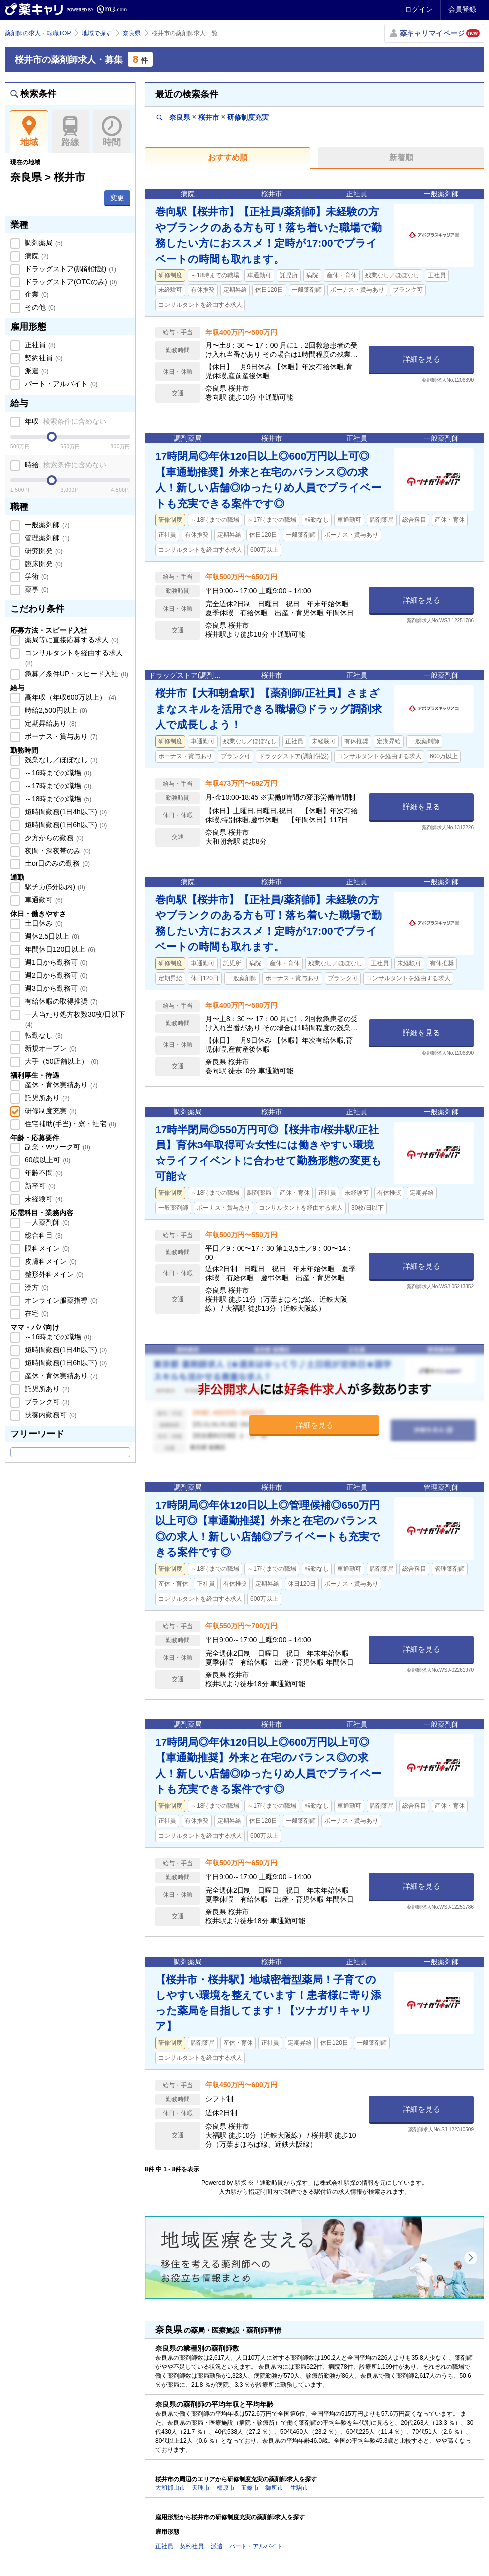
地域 (29, 131)
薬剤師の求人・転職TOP (38, 33)
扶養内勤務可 (50, 1415)
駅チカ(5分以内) (54, 887)
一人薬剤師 (46, 1222)
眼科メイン (46, 1248)
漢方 (36, 1287)
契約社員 (43, 358)
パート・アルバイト (60, 384)
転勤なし (43, 1035)
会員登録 (462, 9)
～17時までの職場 (57, 786)
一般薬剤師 (46, 525)
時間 (111, 131)
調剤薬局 (43, 243)
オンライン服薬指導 (60, 1300)
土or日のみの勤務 (56, 863)
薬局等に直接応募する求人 (71, 640)
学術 (36, 576)
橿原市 (226, 2487)
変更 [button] (117, 198)
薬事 (36, 589)
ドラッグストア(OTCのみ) (70, 282)
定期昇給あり (50, 723)
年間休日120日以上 (59, 949)
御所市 (274, 2487)
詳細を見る (421, 359)
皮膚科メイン (50, 1261)
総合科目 (43, 1235)
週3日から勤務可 (55, 988)
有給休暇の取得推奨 (60, 1001)
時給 (64, 465)
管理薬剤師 (46, 538)
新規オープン (50, 1048)
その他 (39, 307)
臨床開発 (43, 564)
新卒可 (39, 1186)
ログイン (419, 9)
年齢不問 (43, 1173)
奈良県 (132, 33)
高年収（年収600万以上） (69, 697)
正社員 (39, 345)
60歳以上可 (46, 1160)
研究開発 (43, 551)
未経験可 (43, 1199)
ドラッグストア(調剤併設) (69, 269)
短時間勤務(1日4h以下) (65, 812)
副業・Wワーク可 (56, 1147)
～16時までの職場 (57, 773)
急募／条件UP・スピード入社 (75, 674)
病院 (36, 256)
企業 (36, 294)
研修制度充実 (50, 1111)
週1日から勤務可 (55, 962)
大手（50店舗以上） (60, 1061)
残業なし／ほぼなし (60, 760)
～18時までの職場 (57, 799)
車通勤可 (43, 900)
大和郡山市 (170, 2487)
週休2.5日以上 (51, 936)
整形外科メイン (53, 1274)
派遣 (36, 371)
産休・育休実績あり (60, 1085)
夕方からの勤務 (53, 838)
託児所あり (46, 1098)
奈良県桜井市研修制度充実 (213, 117)
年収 (64, 421)
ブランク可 (46, 1402)
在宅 (36, 1313)
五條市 (250, 2487)
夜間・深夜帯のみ (57, 851)
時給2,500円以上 (55, 710)
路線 (70, 131)
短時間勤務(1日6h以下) (65, 825)
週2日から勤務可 (55, 975)
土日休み (43, 923)
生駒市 (299, 2487)
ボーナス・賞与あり (60, 736)
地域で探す (97, 33)
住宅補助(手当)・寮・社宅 (69, 1124)
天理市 (201, 2487)
